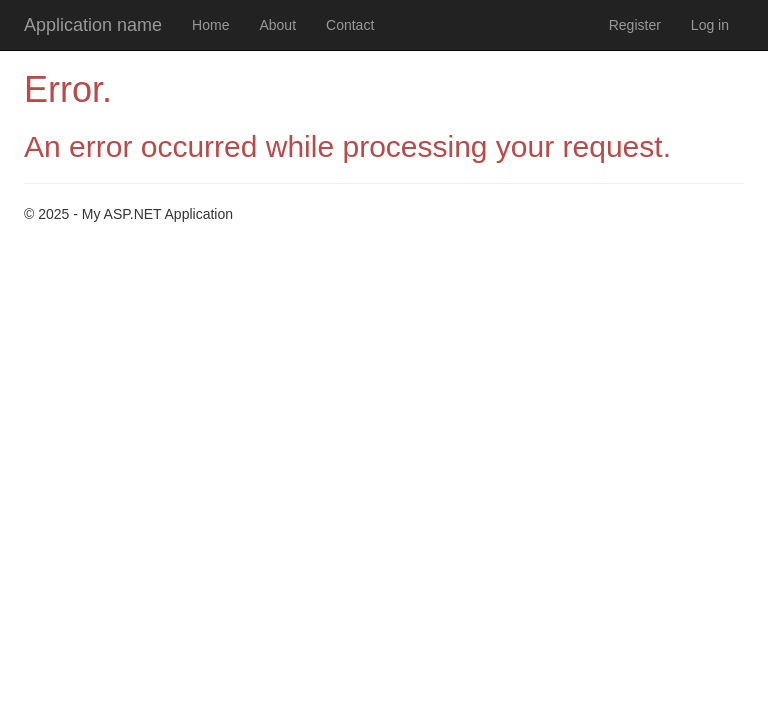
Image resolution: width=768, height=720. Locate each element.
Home (210, 25)
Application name (93, 25)
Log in (710, 25)
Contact (350, 25)
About (277, 25)
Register (635, 25)
